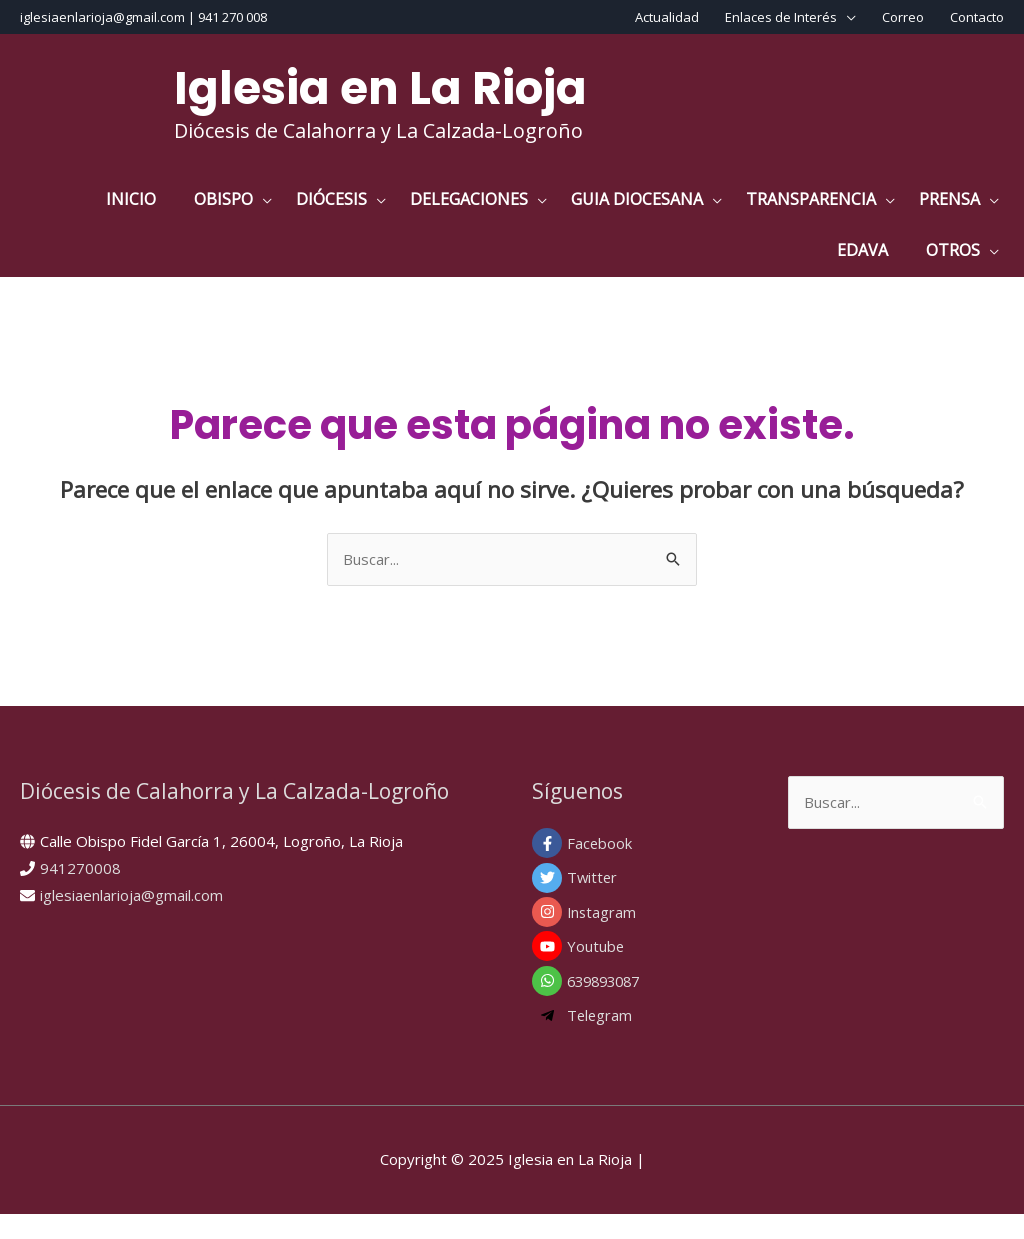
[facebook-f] (640, 868)
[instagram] (640, 937)
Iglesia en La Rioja (380, 88)
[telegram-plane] (640, 1041)
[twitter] (640, 903)
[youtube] (640, 972)
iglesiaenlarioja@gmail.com (131, 920)
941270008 (80, 893)
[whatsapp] (640, 1006)
